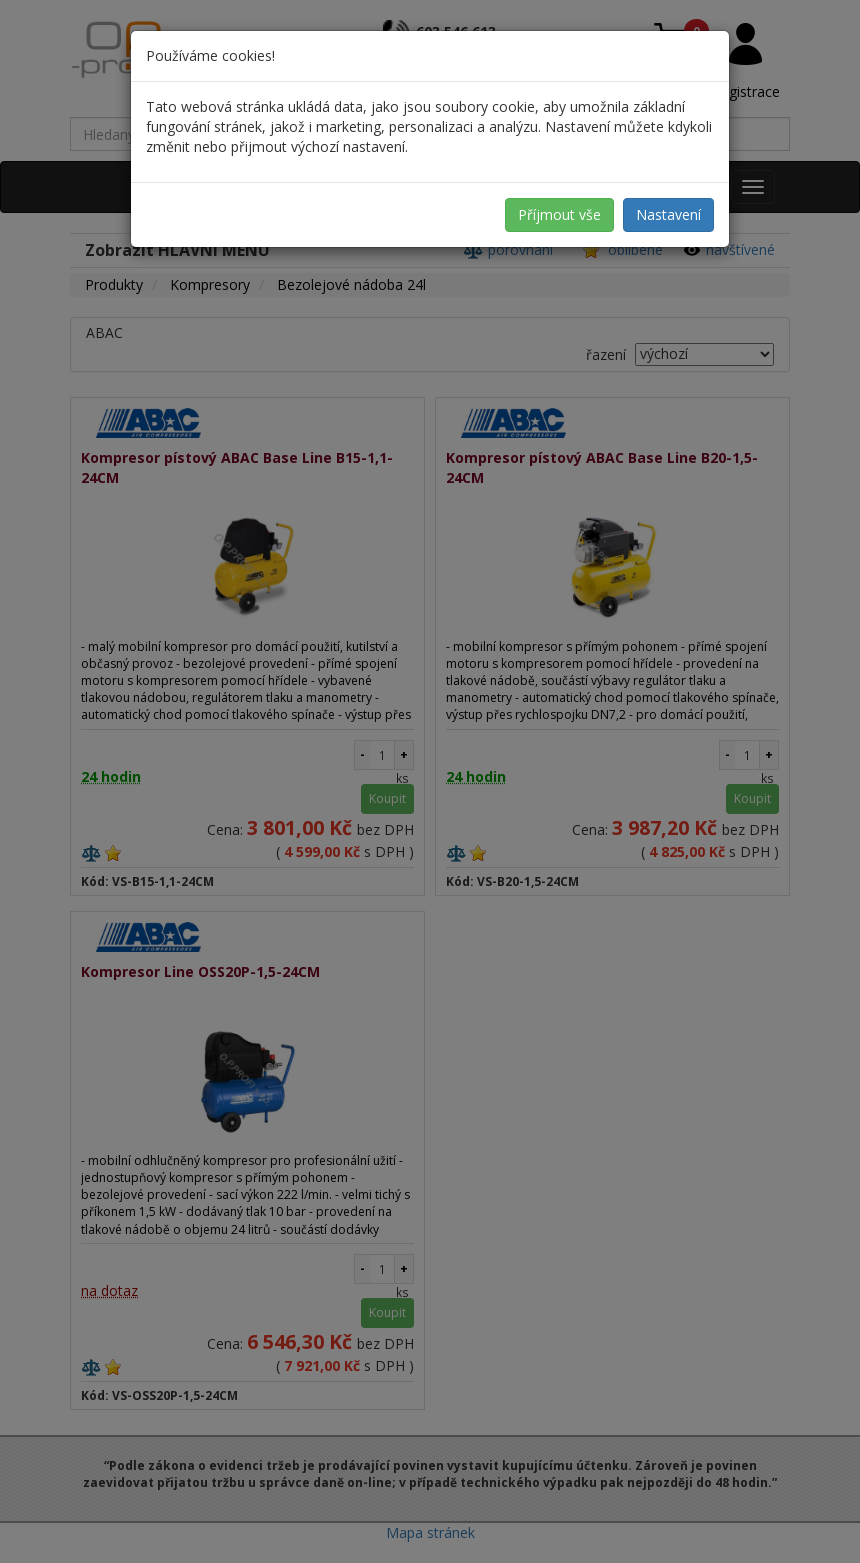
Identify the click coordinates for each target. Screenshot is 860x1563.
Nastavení (668, 214)
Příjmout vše (559, 214)
